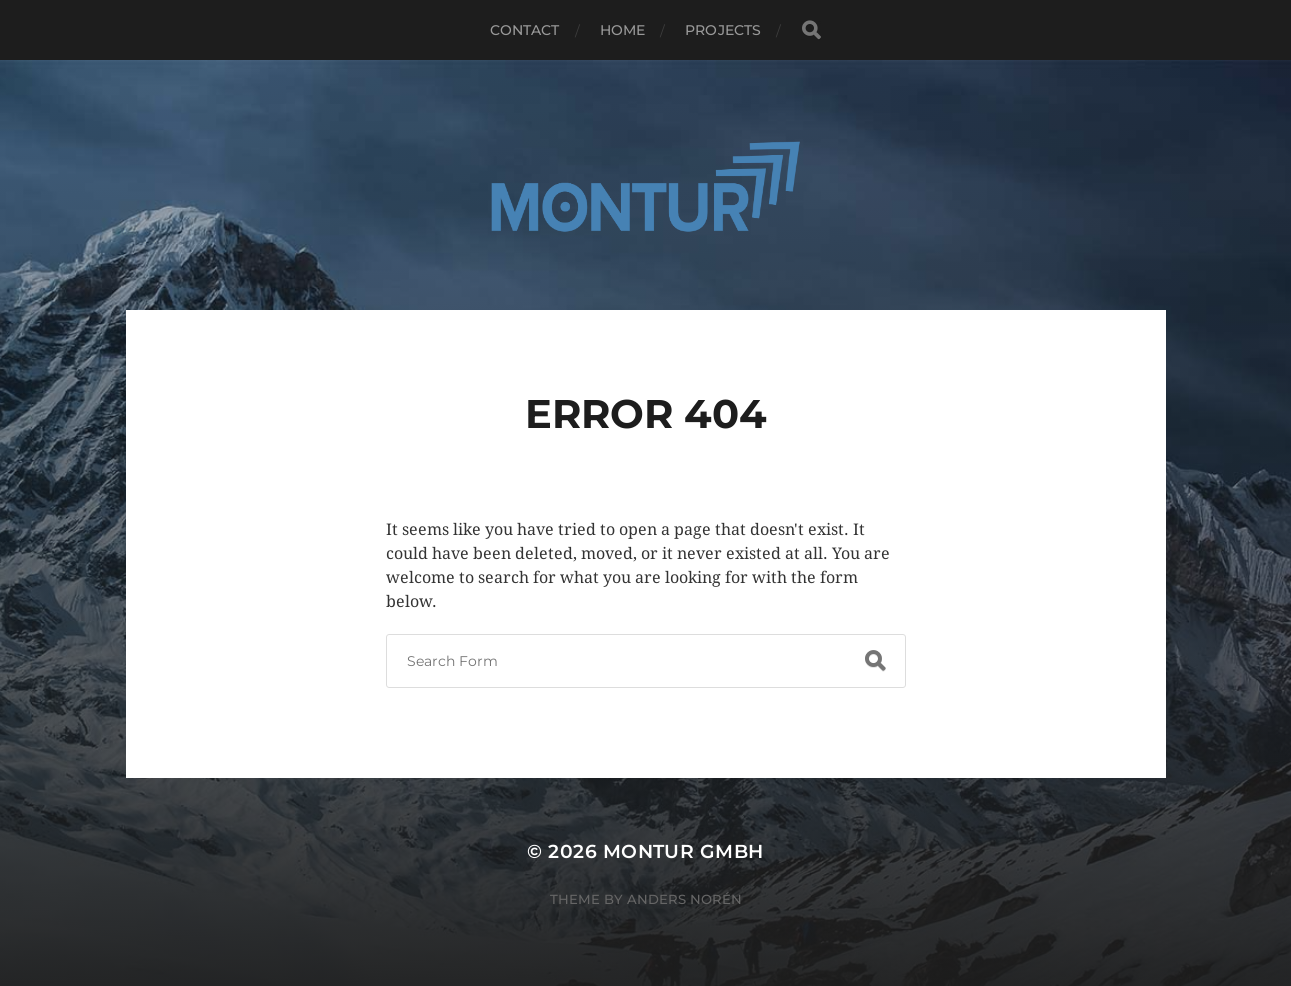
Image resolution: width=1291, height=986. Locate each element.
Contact (525, 30)
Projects (723, 30)
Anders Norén (684, 899)
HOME (623, 30)
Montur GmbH (683, 851)
